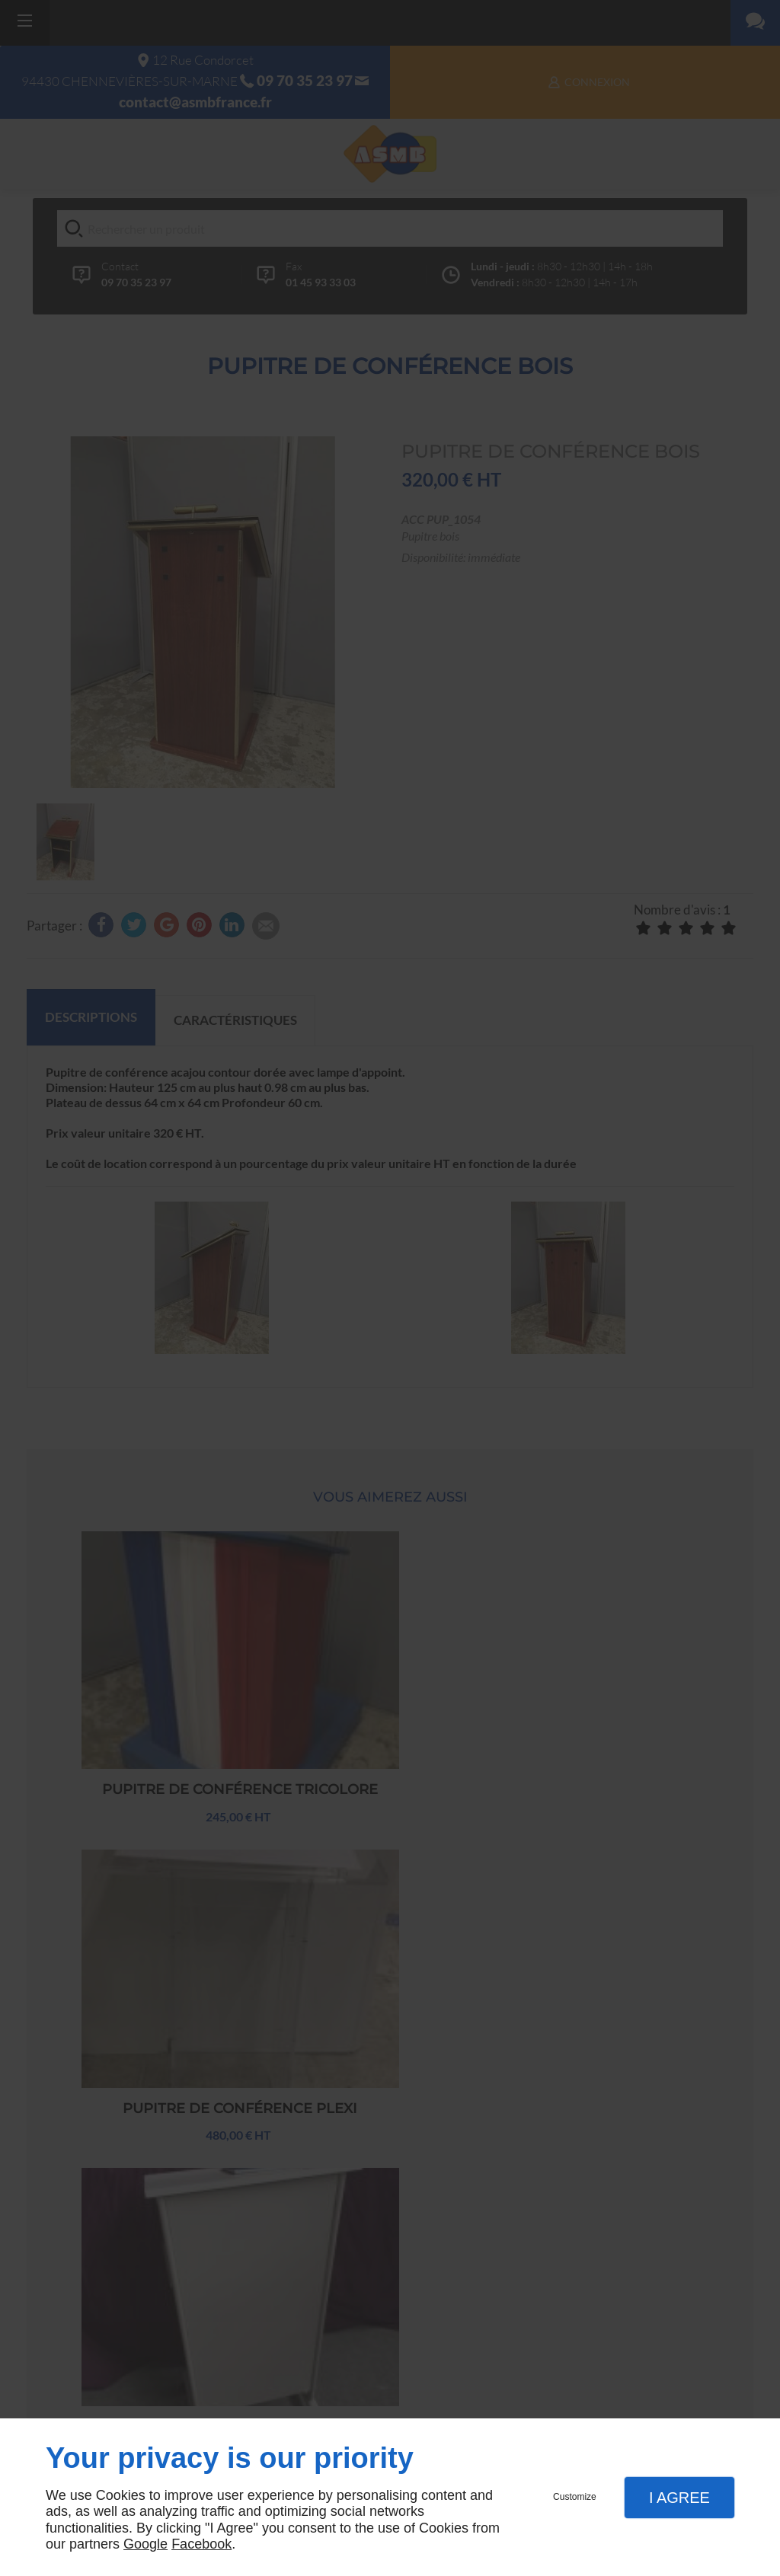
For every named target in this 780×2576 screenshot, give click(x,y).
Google (145, 2544)
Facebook (201, 2544)
